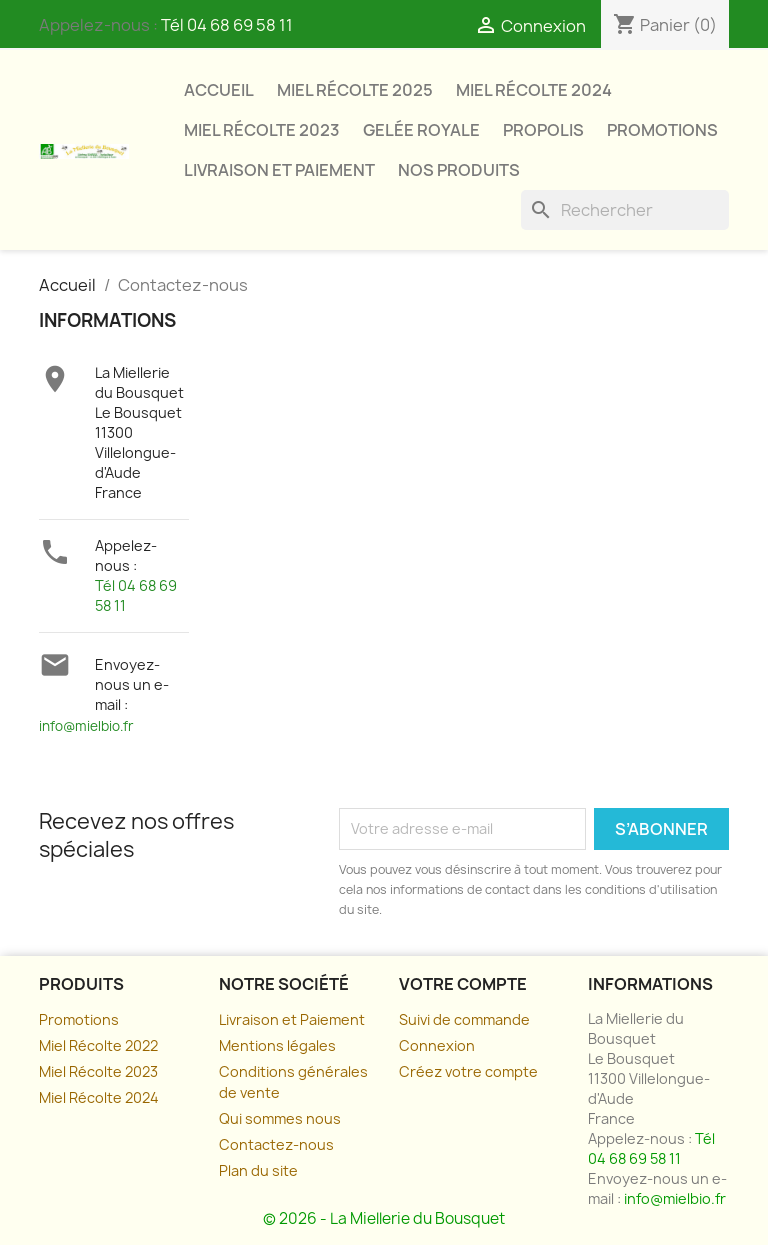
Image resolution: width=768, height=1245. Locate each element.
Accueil (219, 90)
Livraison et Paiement (292, 1019)
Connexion (437, 1045)
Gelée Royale (421, 130)
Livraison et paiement (279, 170)
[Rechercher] (625, 210)
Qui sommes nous (280, 1118)
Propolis (543, 130)
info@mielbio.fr (86, 726)
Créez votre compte (468, 1071)
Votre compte (463, 984)
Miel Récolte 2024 (534, 90)
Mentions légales (277, 1045)
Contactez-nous (276, 1144)
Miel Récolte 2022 (98, 1045)
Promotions (662, 130)
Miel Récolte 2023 (262, 130)
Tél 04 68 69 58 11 (227, 25)
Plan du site (258, 1170)
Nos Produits (459, 170)
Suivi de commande (464, 1019)
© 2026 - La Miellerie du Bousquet (384, 1218)
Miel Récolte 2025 (355, 90)
